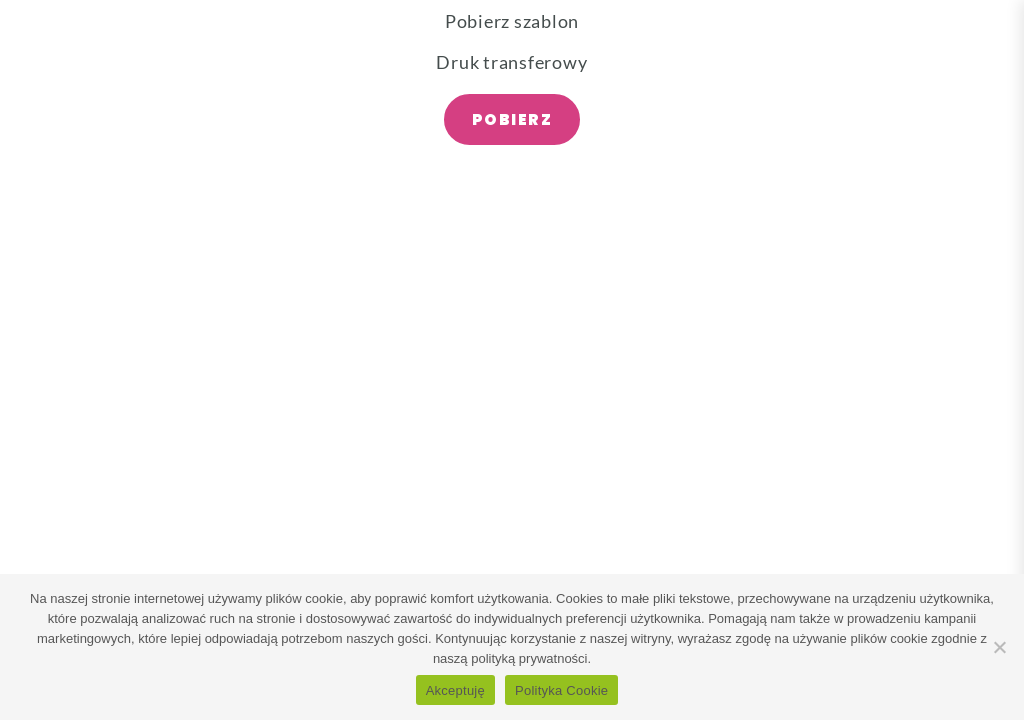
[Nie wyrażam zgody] (999, 647)
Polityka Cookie (561, 690)
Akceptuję (455, 690)
